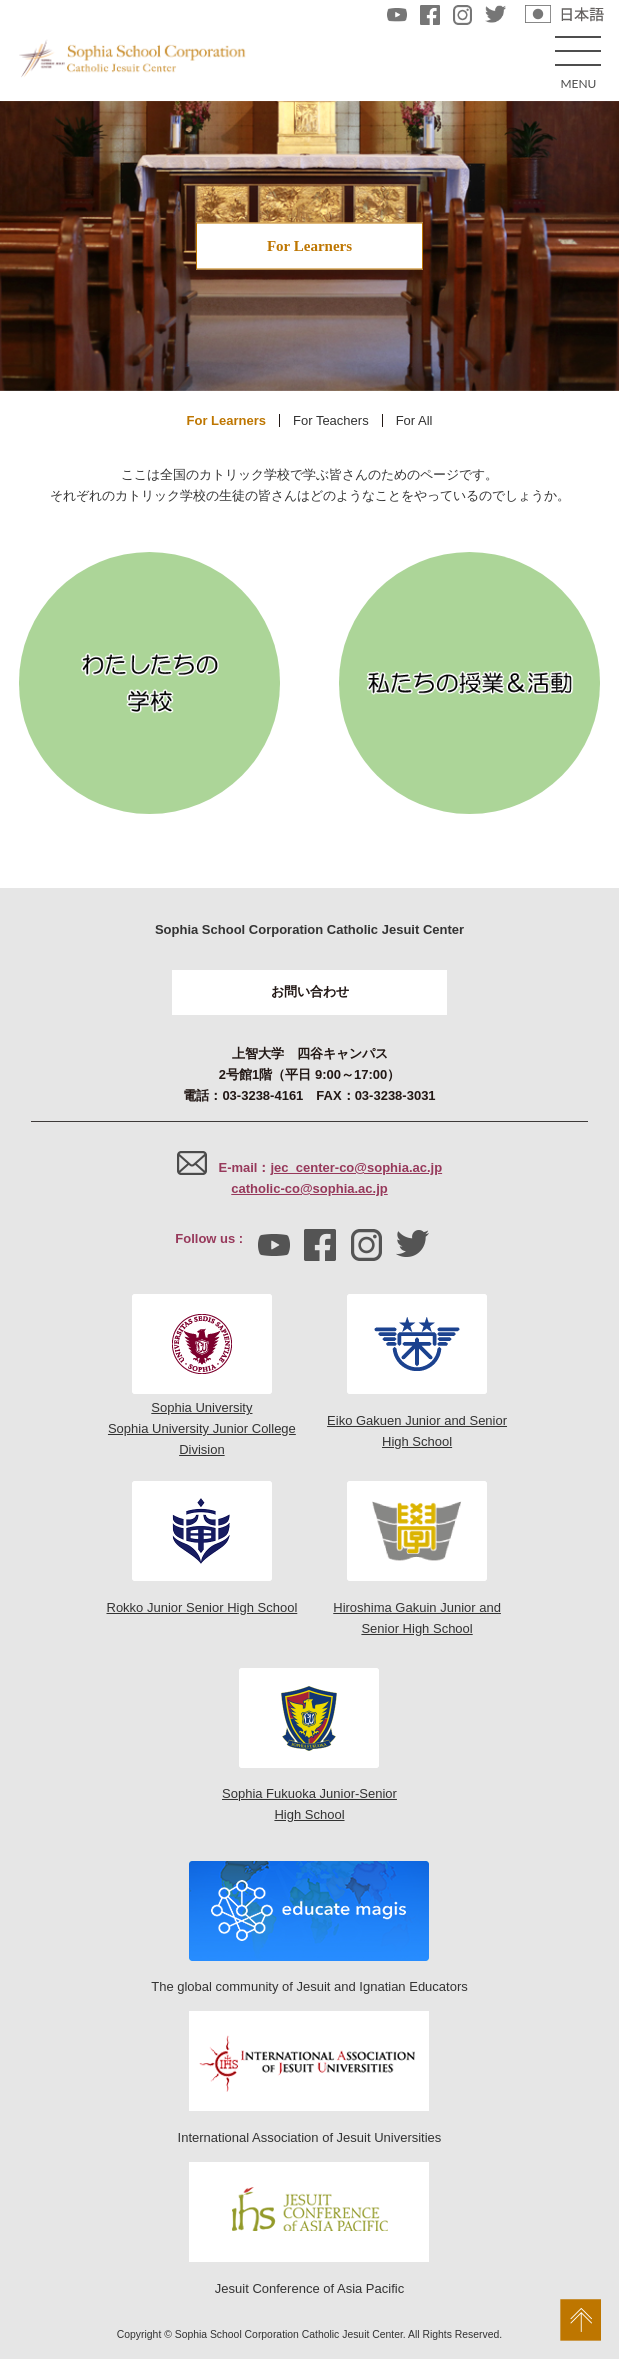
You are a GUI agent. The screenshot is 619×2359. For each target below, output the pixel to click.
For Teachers (331, 420)
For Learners (226, 420)
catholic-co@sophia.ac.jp (309, 1188)
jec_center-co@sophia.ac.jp (356, 1167)
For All (414, 420)
